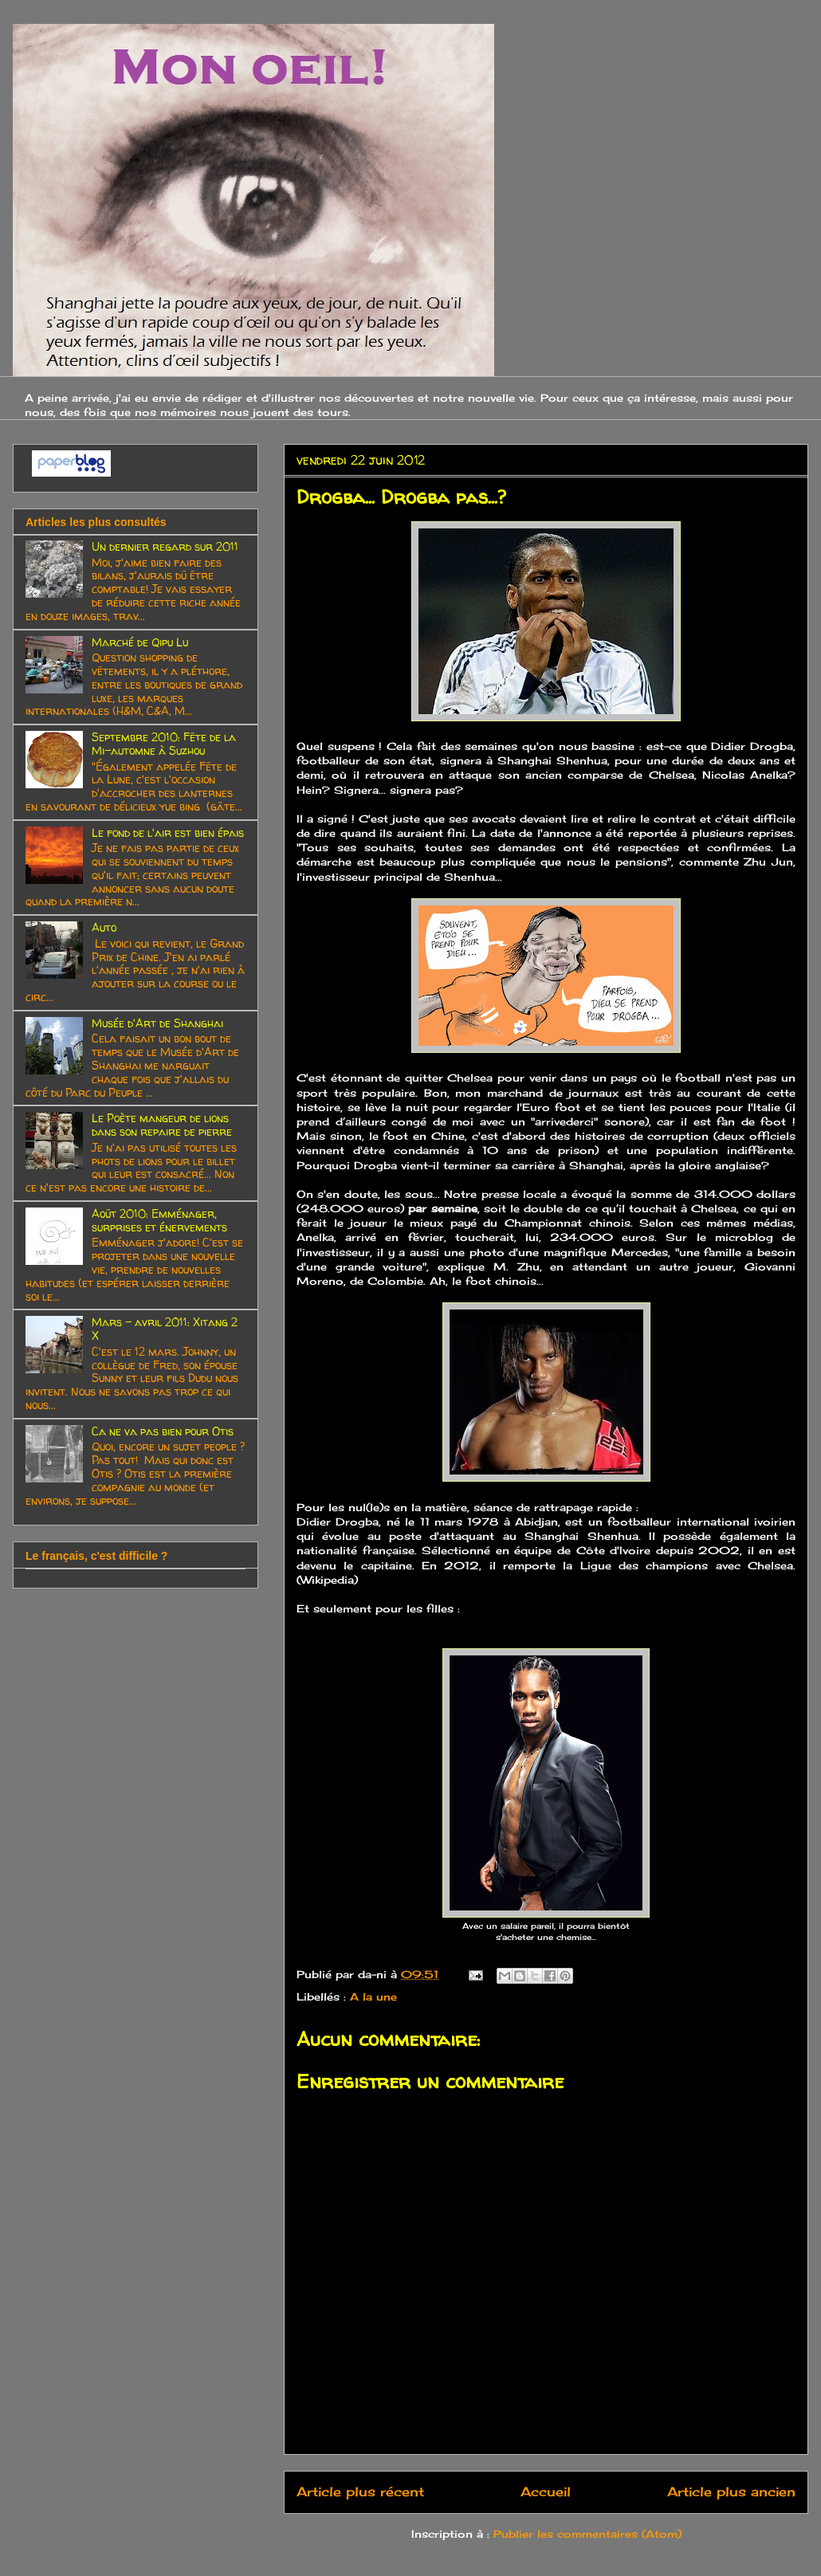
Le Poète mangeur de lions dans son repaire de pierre (162, 1124)
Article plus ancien (731, 2491)
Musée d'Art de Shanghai (157, 1023)
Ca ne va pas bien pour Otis (163, 1431)
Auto (104, 927)
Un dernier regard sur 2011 (165, 546)
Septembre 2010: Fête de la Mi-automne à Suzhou (164, 743)
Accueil (545, 2491)
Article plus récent (360, 2491)
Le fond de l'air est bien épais (168, 832)
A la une (373, 1996)
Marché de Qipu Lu (140, 642)
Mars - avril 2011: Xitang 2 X (165, 1328)
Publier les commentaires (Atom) (587, 2533)
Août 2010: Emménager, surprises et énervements (159, 1220)
